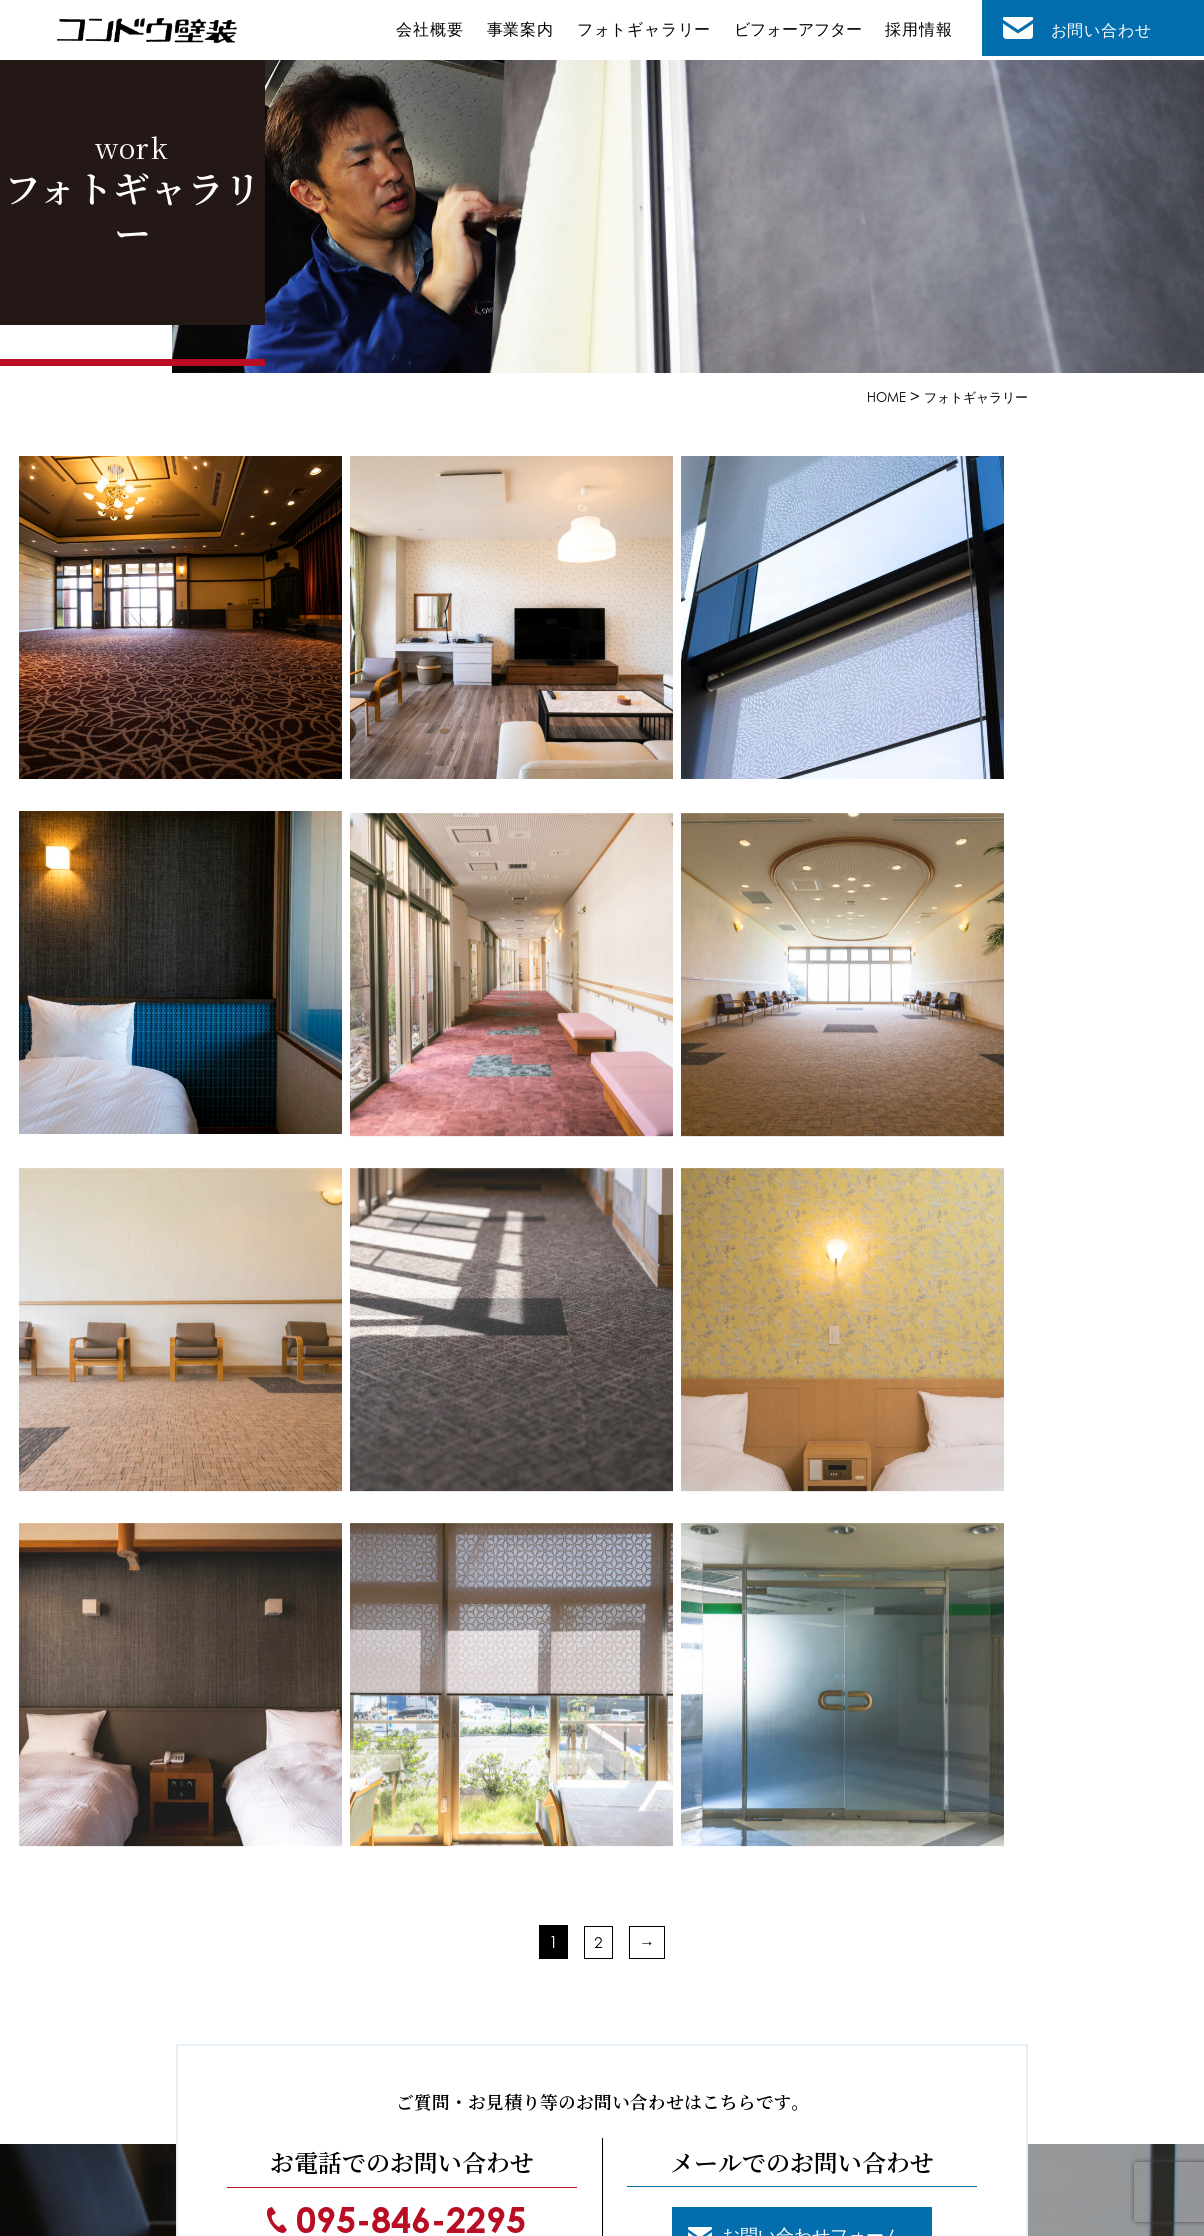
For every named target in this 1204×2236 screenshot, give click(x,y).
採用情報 (920, 32)
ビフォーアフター (802, 32)
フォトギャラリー (650, 32)
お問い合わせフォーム (817, 1770)
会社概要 (440, 32)
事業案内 (528, 32)
